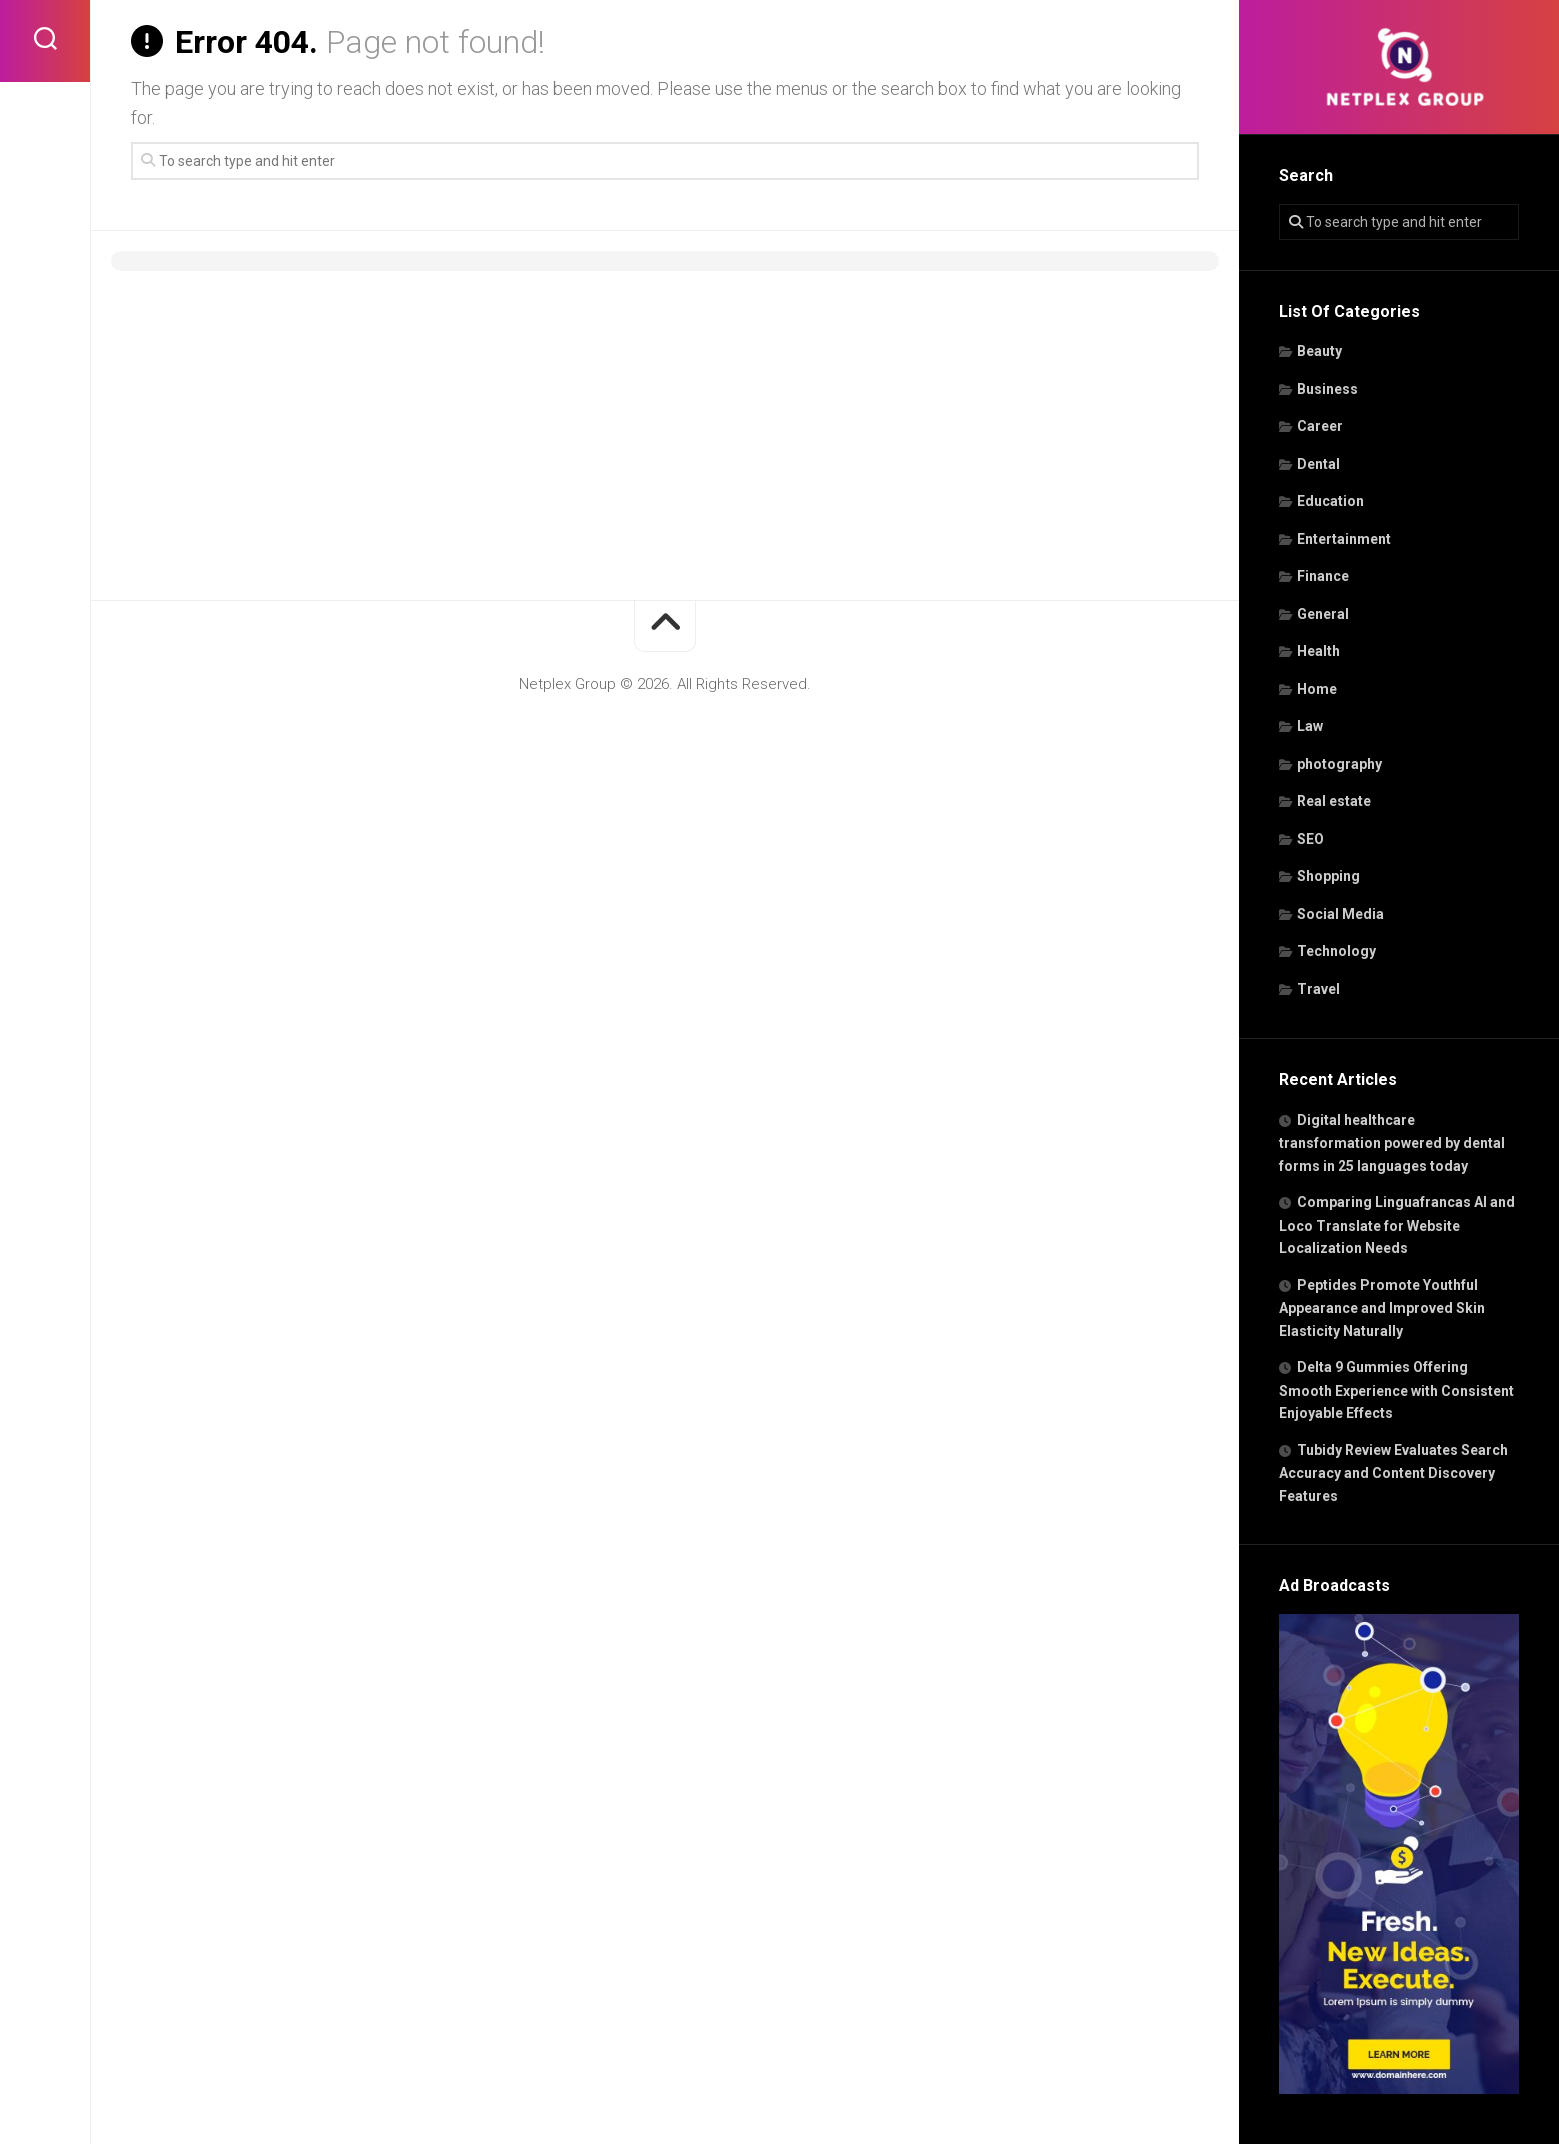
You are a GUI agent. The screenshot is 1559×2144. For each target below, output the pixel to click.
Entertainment (1344, 539)
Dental (1318, 464)
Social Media (1340, 914)
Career (1320, 426)
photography (1339, 764)
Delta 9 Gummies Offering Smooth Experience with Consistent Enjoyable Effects (1396, 1390)
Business (1327, 389)
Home (1317, 689)
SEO (1310, 839)
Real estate (1334, 801)
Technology (1336, 951)
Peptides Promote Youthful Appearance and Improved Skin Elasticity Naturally (1382, 1308)
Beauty (1319, 351)
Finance (1323, 576)
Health (1318, 651)
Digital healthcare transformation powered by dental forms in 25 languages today (1392, 1143)
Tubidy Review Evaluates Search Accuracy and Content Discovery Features (1393, 1473)
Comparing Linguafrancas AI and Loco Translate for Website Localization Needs (1397, 1225)
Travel (1318, 989)
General (1323, 614)
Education (1330, 501)
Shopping (1328, 876)
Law (1310, 726)
